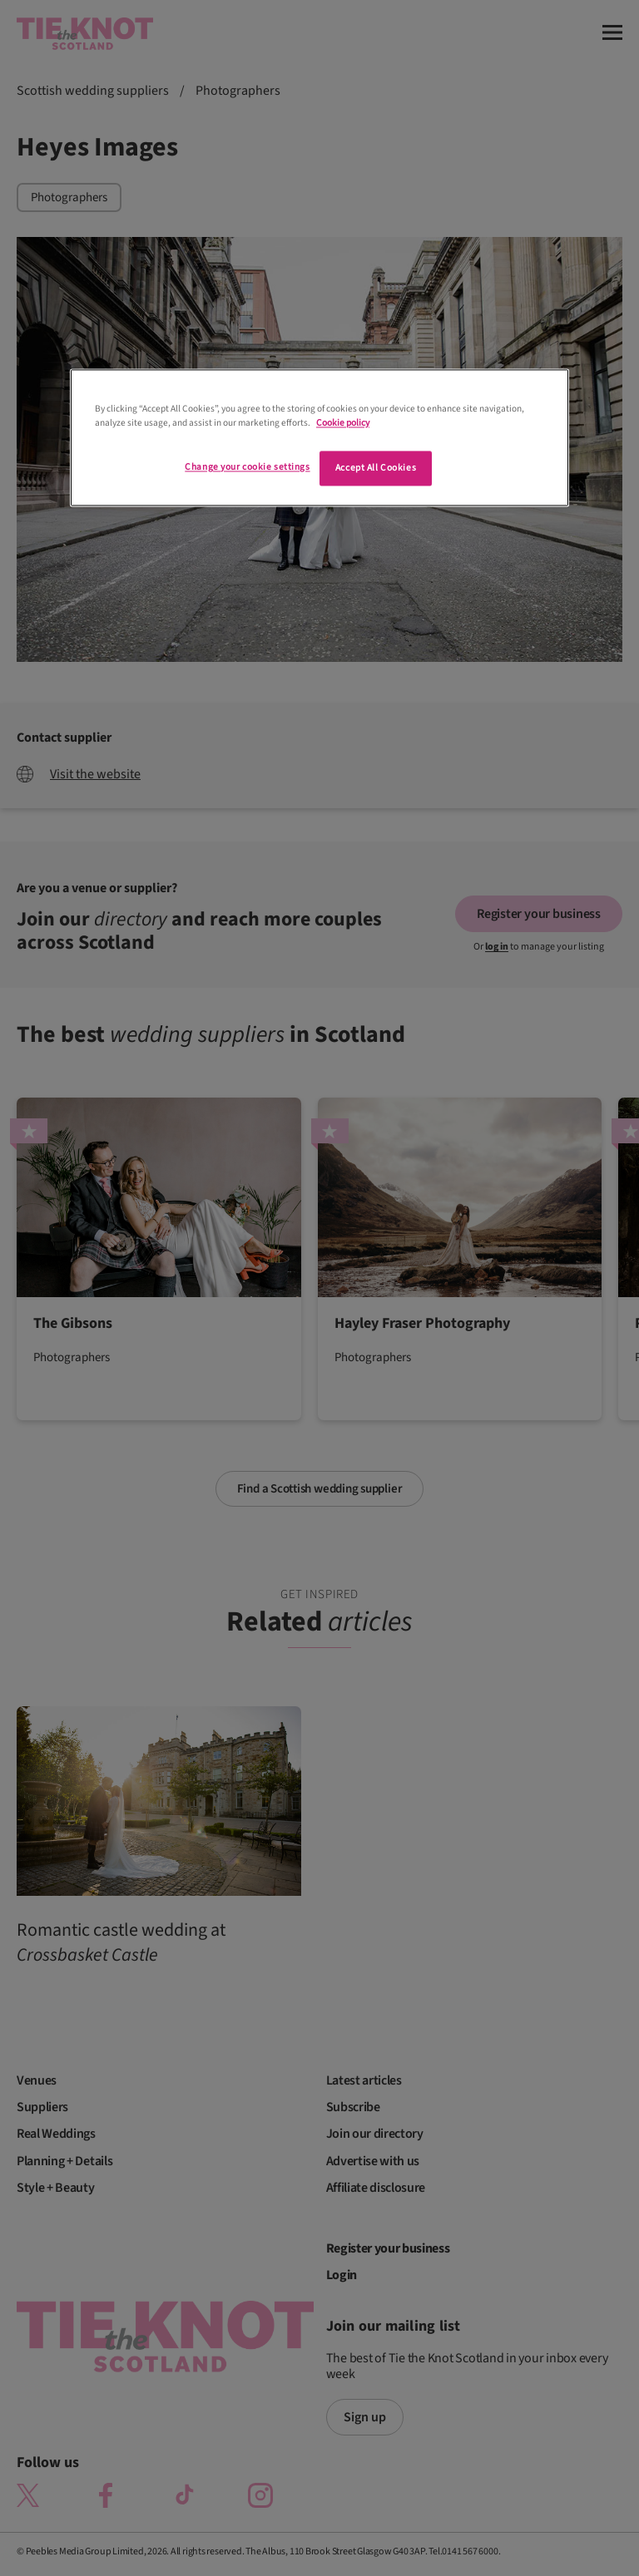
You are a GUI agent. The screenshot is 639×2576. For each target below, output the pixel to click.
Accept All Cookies (375, 468)
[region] (319, 437)
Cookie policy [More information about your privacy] (342, 423)
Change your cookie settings (247, 467)
